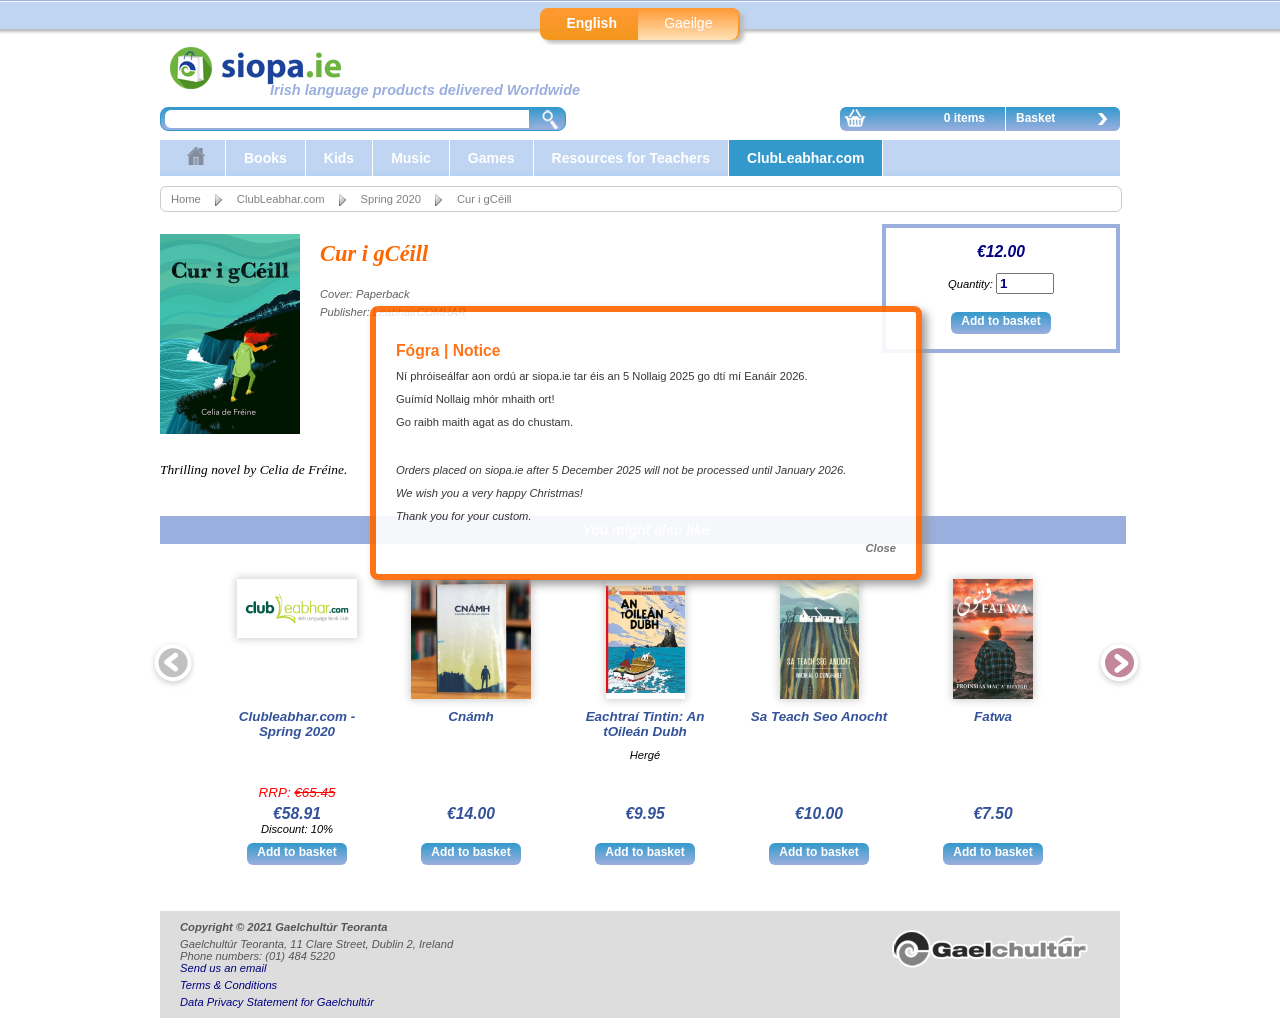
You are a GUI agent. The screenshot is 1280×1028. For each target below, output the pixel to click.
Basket (1067, 121)
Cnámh (471, 716)
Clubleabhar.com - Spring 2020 (297, 724)
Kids (339, 158)
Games (491, 158)
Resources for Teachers (631, 158)
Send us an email (223, 968)
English (591, 23)
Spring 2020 (391, 199)
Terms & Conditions (228, 985)
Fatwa (993, 716)
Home (186, 199)
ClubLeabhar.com (805, 158)
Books (265, 158)
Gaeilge (688, 23)
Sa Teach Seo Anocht (819, 716)
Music (411, 158)
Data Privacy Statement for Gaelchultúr (277, 1002)
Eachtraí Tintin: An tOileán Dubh (645, 724)
